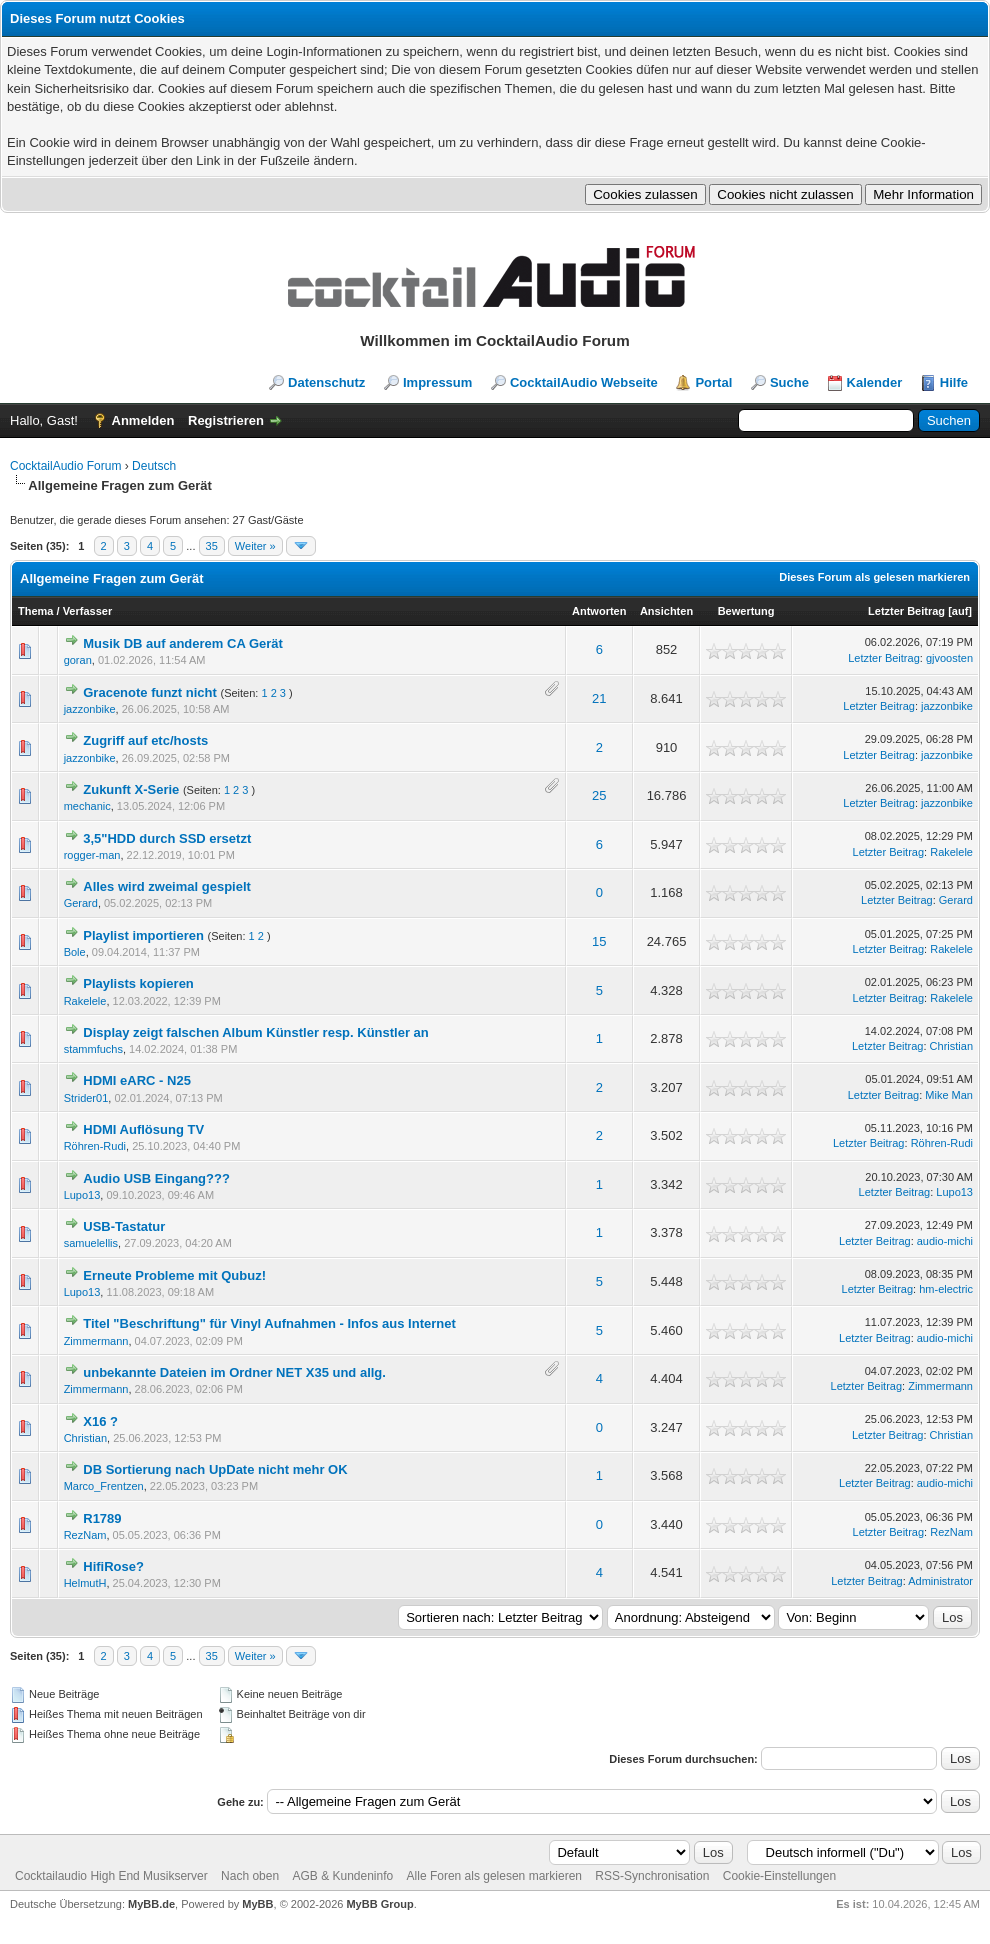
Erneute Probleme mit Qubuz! (174, 1275)
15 (599, 941)
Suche (789, 382)
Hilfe (954, 382)
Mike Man (949, 1095)
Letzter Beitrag (906, 611)
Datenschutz (326, 382)
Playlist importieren (143, 935)
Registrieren (226, 420)
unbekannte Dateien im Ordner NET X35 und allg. (234, 1372)
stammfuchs (93, 1049)
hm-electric (946, 1289)
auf (960, 611)
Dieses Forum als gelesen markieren (874, 577)
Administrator (940, 1581)
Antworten (599, 611)
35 (212, 546)
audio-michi (945, 1241)
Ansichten (666, 611)
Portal (713, 382)
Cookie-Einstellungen (779, 1876)
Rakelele (951, 852)
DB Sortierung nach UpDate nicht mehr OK (215, 1469)
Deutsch (154, 466)
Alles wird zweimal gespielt (167, 886)
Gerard (81, 903)
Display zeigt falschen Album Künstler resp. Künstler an (256, 1032)
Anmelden (143, 420)
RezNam (85, 1535)
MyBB (257, 1904)
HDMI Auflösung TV (143, 1129)
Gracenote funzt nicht (150, 692)
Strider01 (86, 1098)
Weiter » (255, 546)
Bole (75, 952)
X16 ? (100, 1421)
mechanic (87, 806)
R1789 (102, 1518)
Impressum (437, 382)
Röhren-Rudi (95, 1146)
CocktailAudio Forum (65, 466)
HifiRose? (113, 1566)
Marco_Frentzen (104, 1486)
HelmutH (85, 1583)
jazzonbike (90, 709)
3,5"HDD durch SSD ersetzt (167, 838)
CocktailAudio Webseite (584, 382)
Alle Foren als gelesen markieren (494, 1876)
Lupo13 (82, 1195)
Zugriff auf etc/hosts (145, 740)
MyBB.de (151, 1904)
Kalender (875, 382)
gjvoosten (949, 658)
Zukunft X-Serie (131, 789)
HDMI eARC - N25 (137, 1080)
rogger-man (92, 855)
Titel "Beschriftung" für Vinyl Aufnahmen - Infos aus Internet (269, 1323)
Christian (951, 1046)
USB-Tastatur (124, 1226)
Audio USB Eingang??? (156, 1178)
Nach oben (250, 1876)
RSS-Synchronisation (652, 1876)
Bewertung (746, 611)
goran (78, 660)
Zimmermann (96, 1341)
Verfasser (88, 611)
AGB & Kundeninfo (342, 1876)
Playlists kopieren (138, 983)
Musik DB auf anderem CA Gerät (183, 643)
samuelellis (91, 1243)
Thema (35, 611)
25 (599, 795)
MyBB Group (379, 1904)
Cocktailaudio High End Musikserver (111, 1876)
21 (599, 698)
